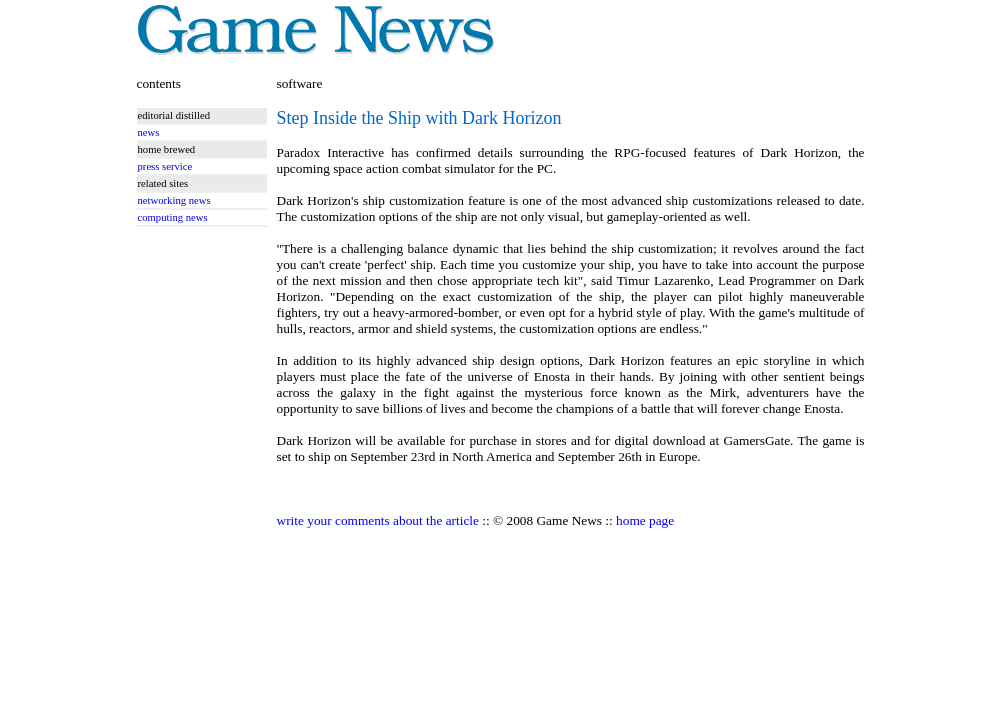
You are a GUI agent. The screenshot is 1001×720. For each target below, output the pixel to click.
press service (165, 166)
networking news (174, 200)
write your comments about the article (378, 520)
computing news (173, 217)
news (149, 132)
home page (645, 520)
